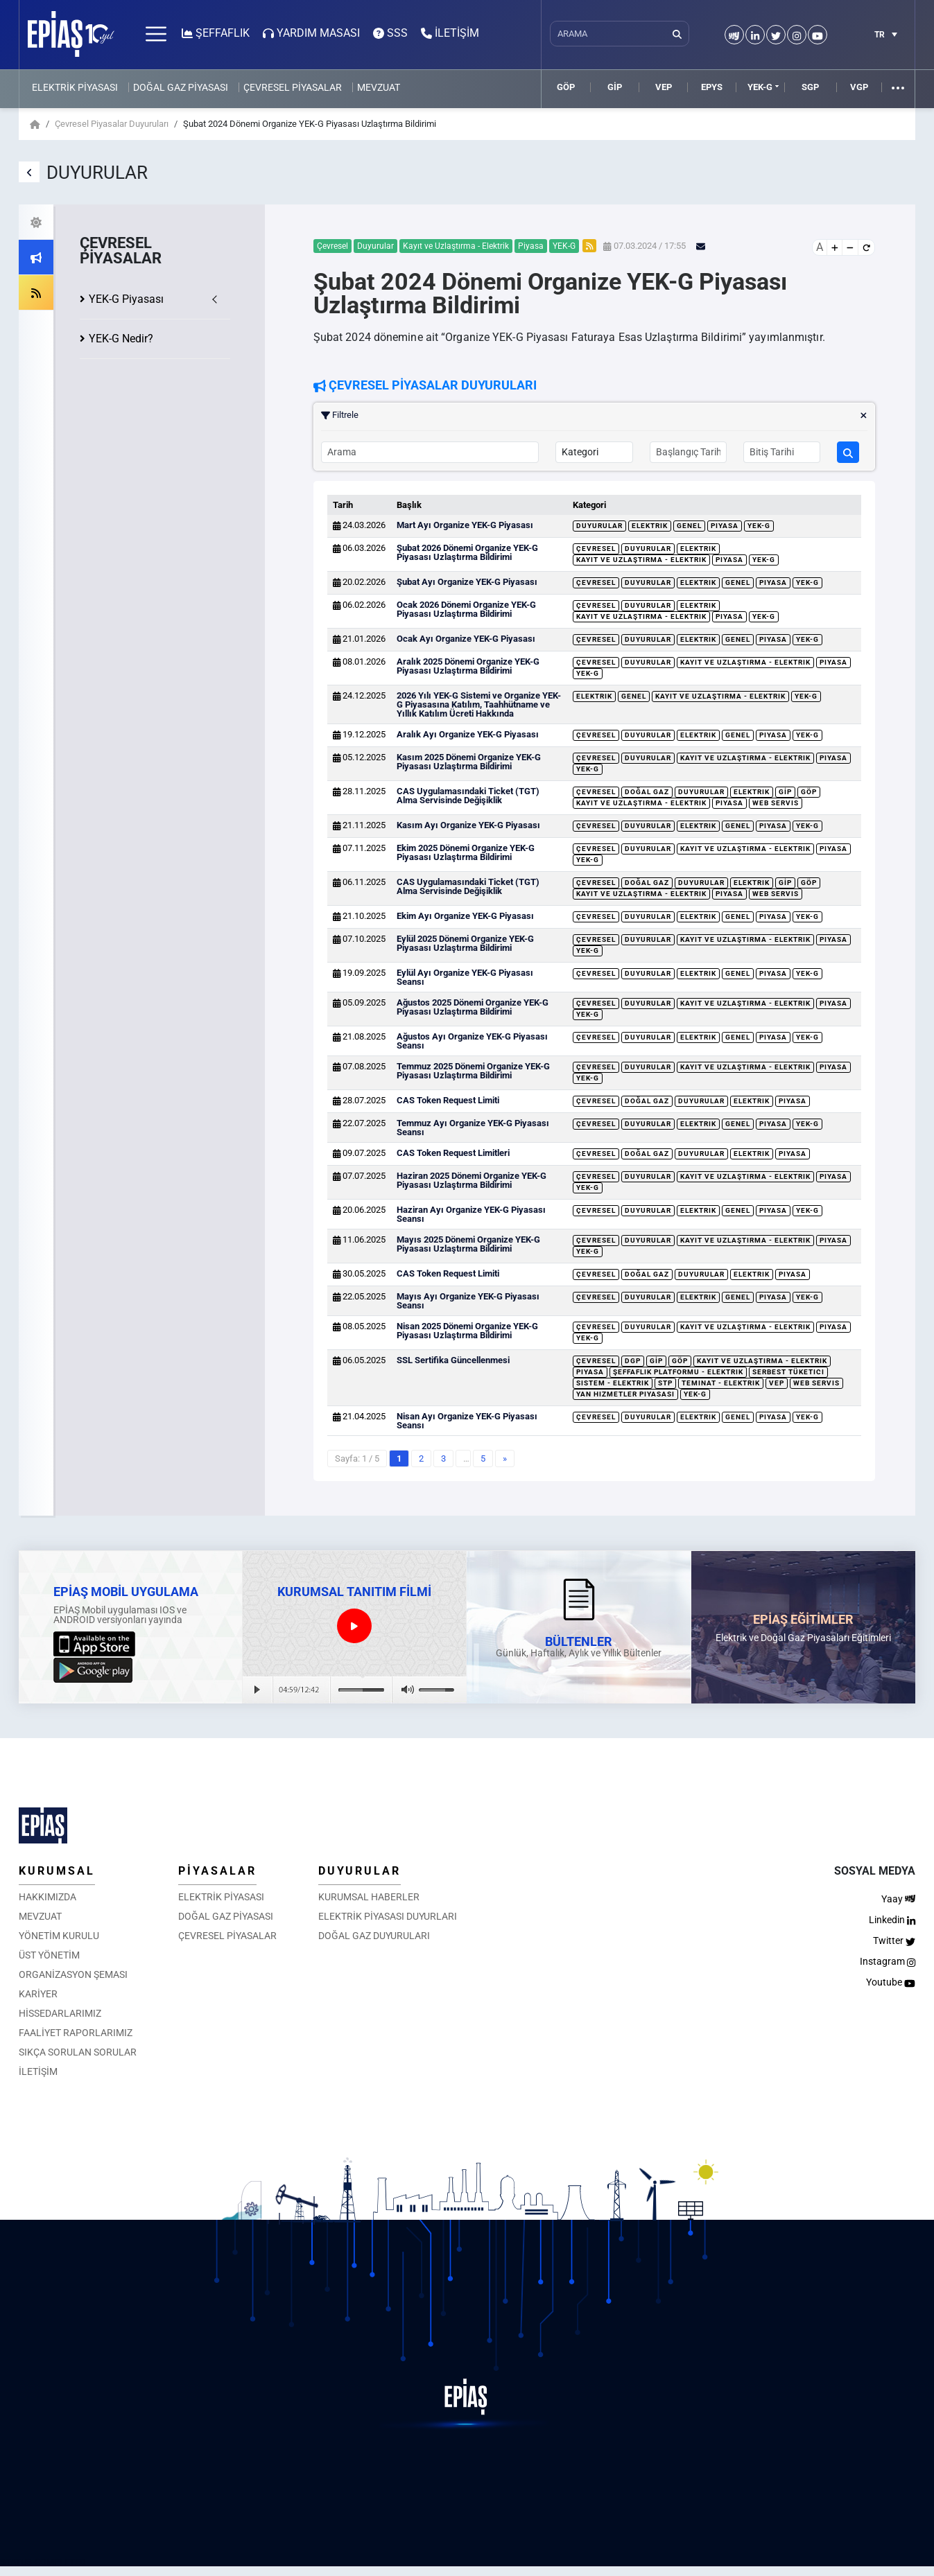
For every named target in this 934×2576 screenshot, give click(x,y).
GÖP (566, 87)
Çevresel (596, 548)
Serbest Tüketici (788, 1372)
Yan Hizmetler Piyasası (625, 1394)
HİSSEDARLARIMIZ (60, 2013)
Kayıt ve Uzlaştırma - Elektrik (641, 559)
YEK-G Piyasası (126, 299)
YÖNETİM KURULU (59, 1935)
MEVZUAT (378, 87)
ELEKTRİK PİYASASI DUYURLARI (387, 1916)
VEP (663, 87)
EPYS (712, 87)
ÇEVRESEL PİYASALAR (292, 87)
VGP (859, 87)
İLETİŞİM (38, 2071)
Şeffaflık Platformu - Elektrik (678, 1372)
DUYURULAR (359, 1870)
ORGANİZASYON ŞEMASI (73, 1974)
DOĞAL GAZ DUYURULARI (374, 1935)
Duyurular (599, 525)
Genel (689, 525)
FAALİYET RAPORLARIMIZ (75, 2032)
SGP (810, 87)
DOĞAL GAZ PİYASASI (180, 87)
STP (665, 1383)
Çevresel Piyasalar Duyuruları (111, 124)
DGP (633, 1361)
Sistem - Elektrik (612, 1383)
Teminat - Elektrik (721, 1383)
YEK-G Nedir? (121, 338)
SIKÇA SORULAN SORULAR (78, 2052)
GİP (614, 87)
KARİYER (38, 1993)
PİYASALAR (217, 1870)
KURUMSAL (57, 1870)
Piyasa (724, 525)
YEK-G (759, 86)
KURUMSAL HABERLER (369, 1896)
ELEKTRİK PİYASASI (75, 87)
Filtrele (594, 415)
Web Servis (775, 803)
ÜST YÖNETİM (49, 1955)
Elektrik (650, 525)
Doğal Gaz (647, 792)
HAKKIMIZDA (47, 1896)
